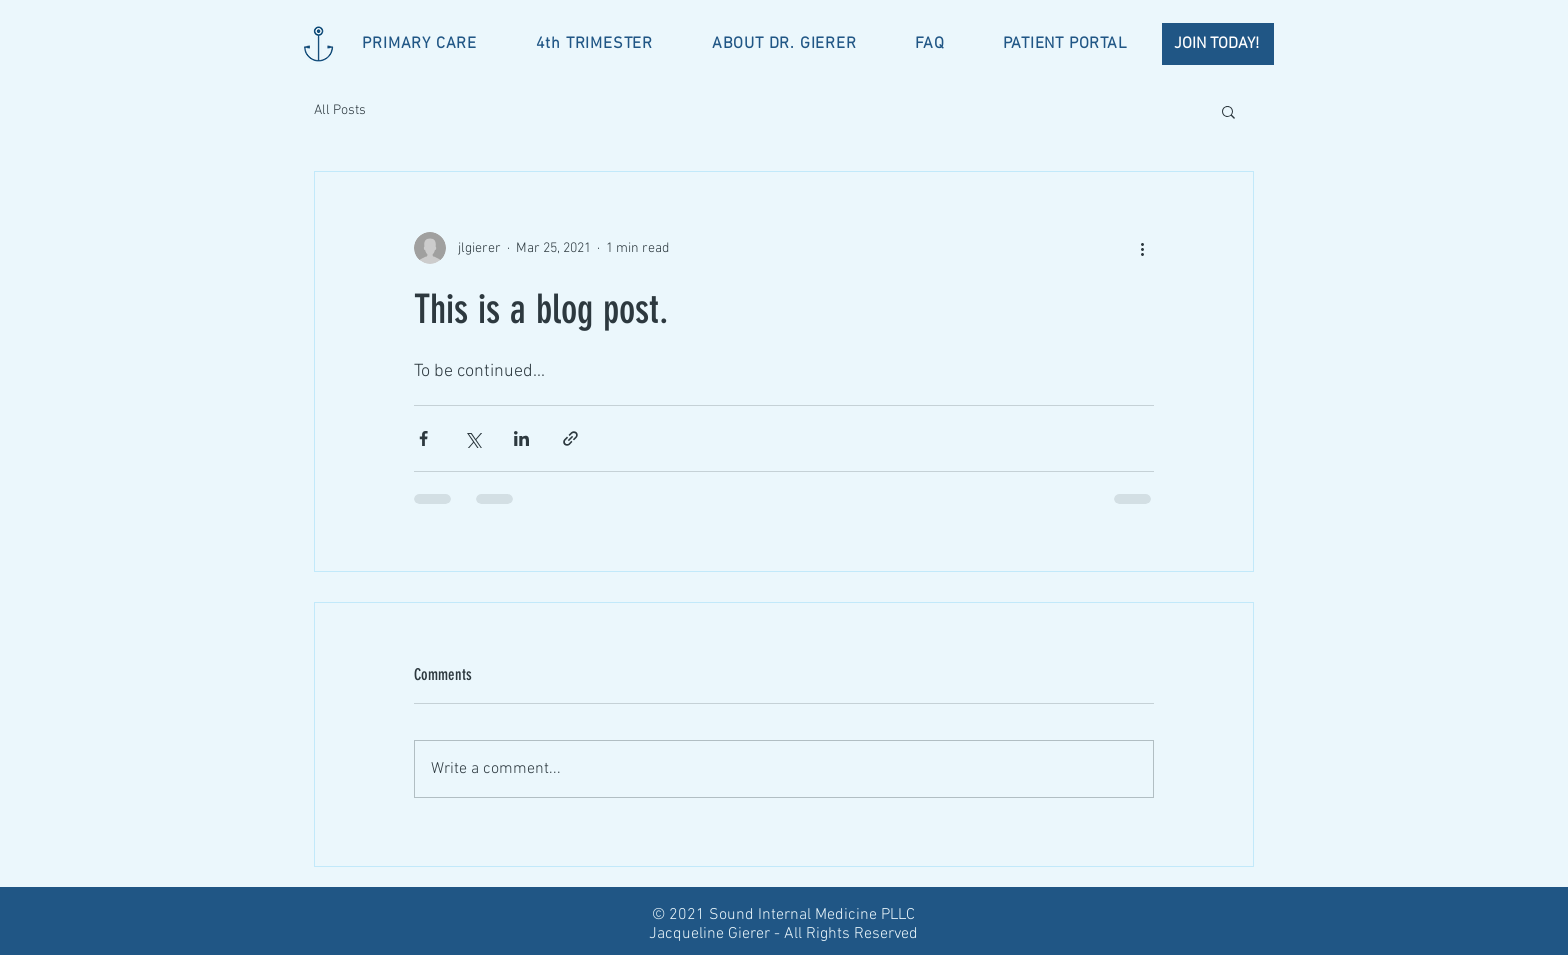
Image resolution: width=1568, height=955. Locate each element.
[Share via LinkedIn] (521, 438)
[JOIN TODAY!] (1218, 44)
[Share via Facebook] (423, 438)
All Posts (340, 110)
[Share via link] (570, 438)
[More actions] (1142, 248)
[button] (1228, 111)
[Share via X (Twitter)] (472, 438)
